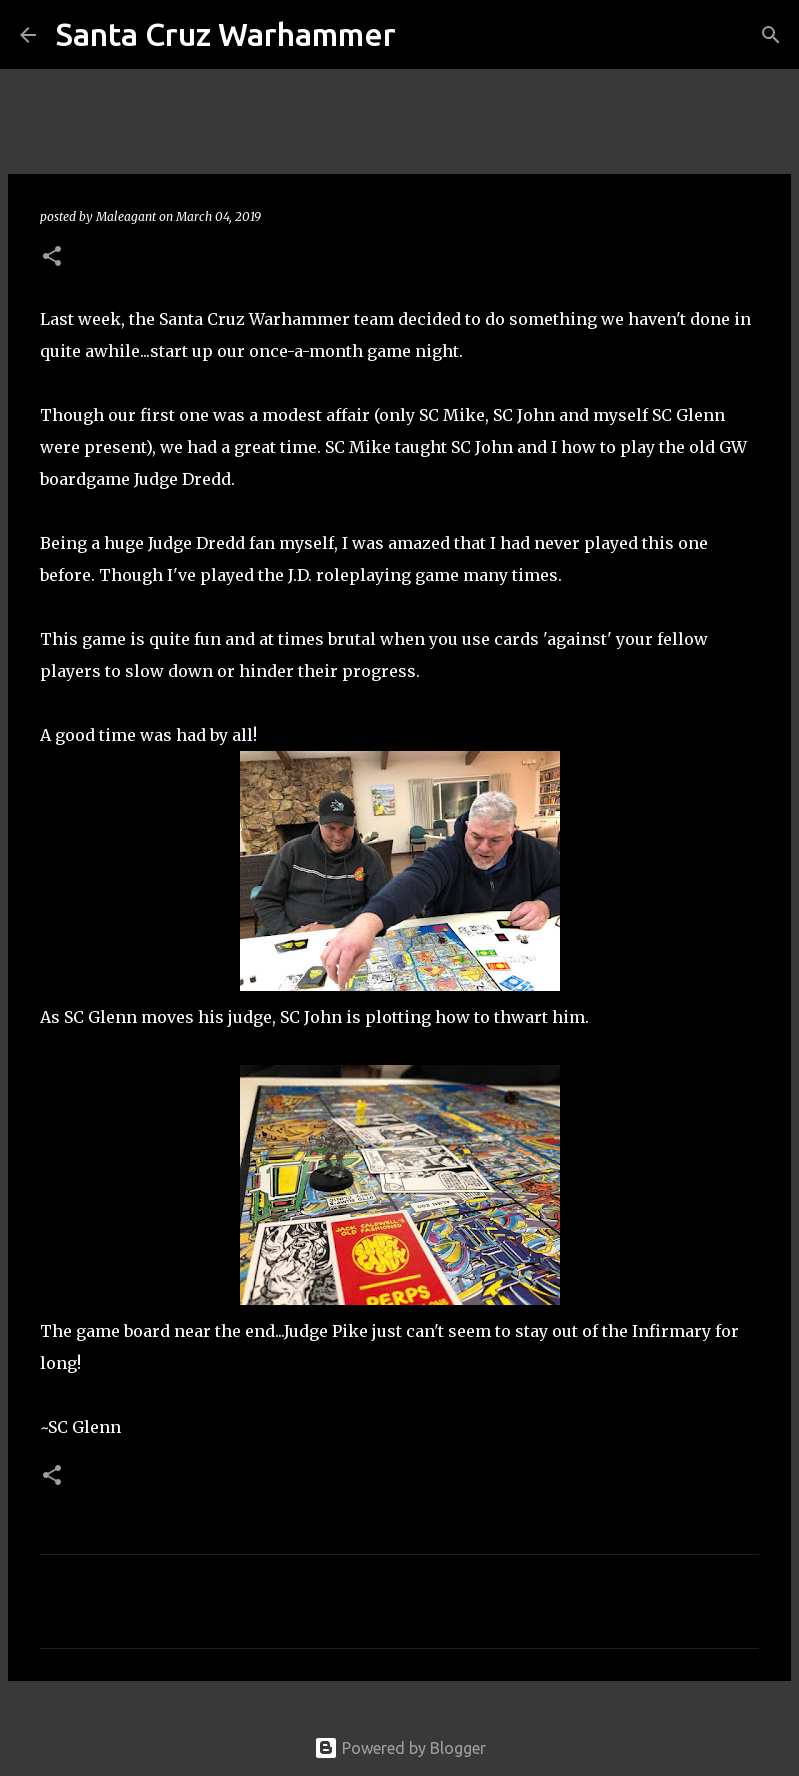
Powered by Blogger (400, 1748)
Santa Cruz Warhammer (226, 34)
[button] (52, 257)
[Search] (424, 35)
